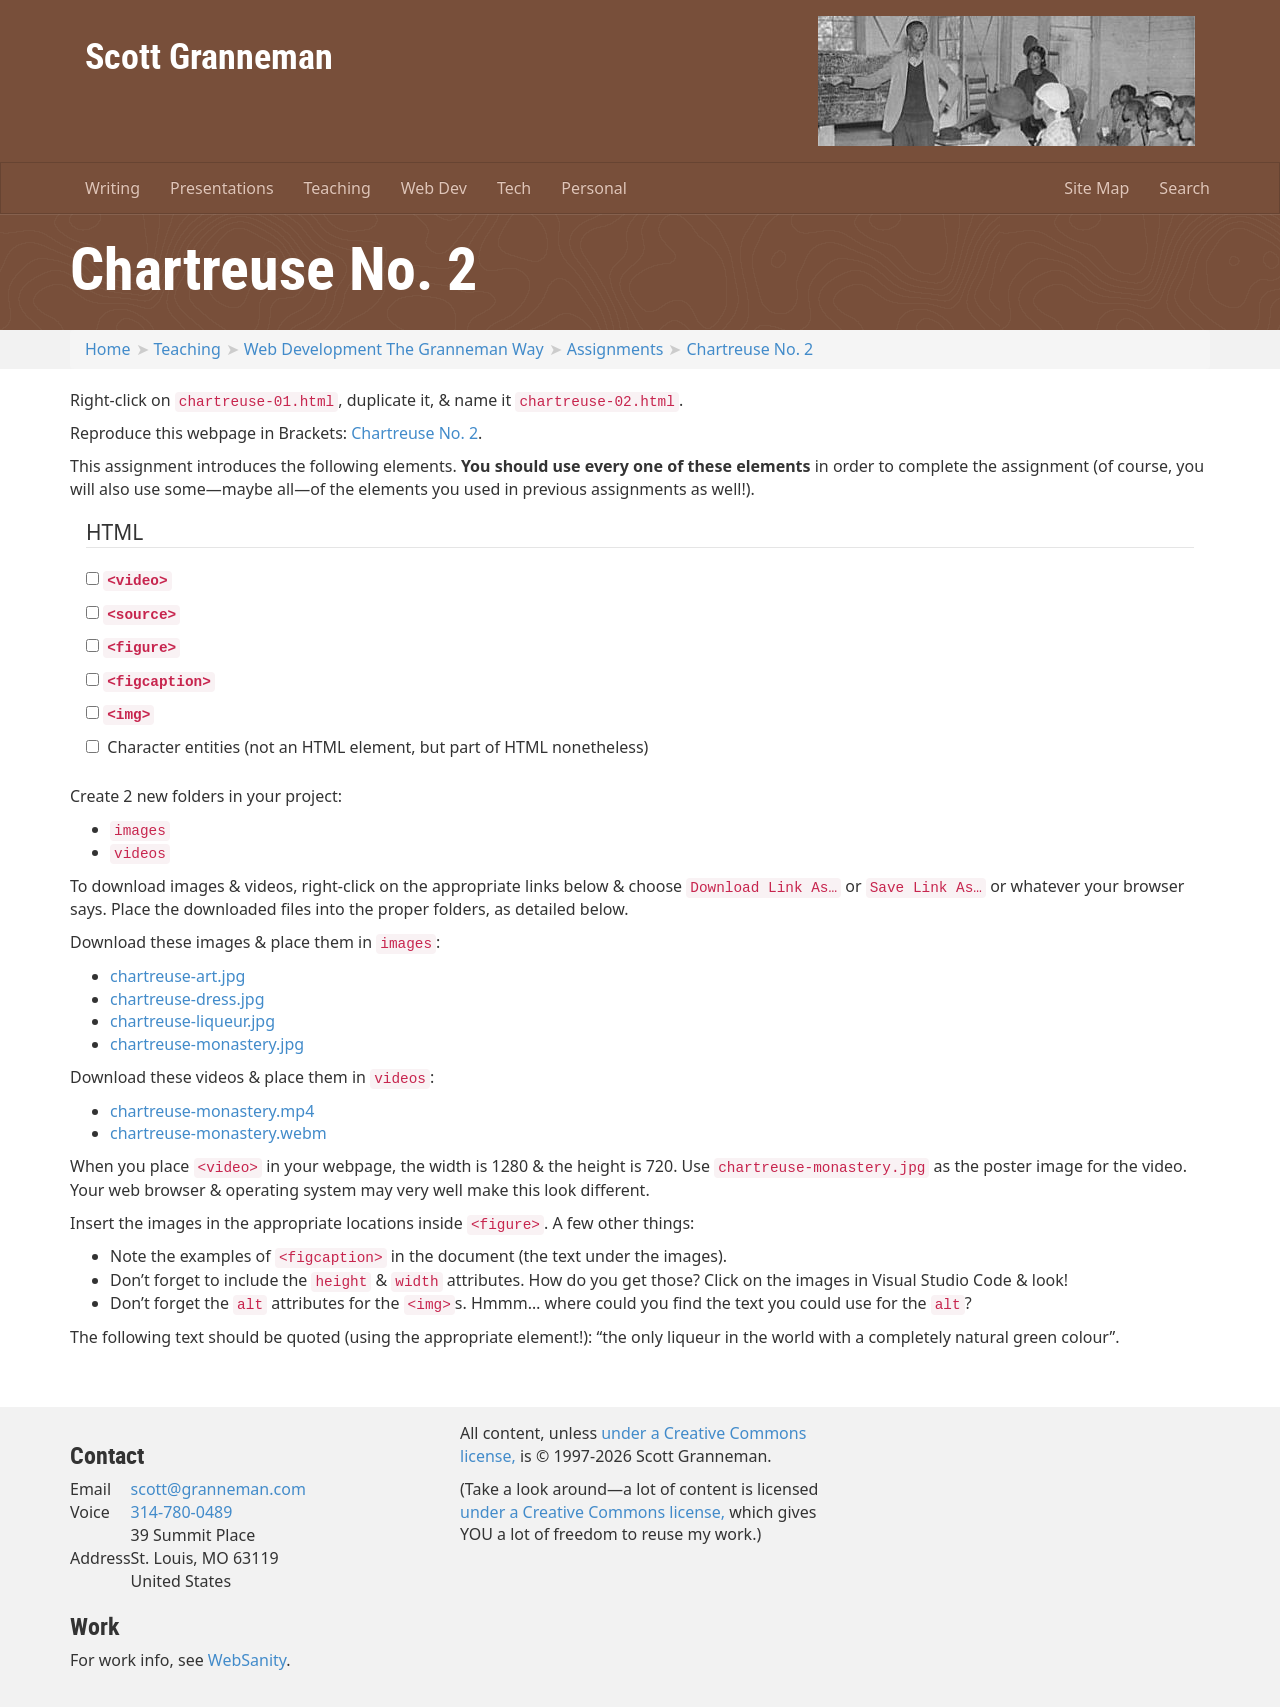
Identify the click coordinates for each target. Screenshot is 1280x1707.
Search (1184, 188)
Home (108, 349)
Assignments (615, 349)
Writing (112, 188)
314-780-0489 (182, 1512)
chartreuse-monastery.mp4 (212, 1111)
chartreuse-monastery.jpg (207, 1044)
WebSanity (247, 1660)
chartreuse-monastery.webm (218, 1133)
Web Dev (434, 188)
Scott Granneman (209, 55)
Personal (594, 188)
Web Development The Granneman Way (394, 349)
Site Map (1096, 188)
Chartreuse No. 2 (749, 349)
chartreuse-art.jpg (177, 976)
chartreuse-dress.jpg (187, 999)
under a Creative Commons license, (592, 1512)
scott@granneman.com (218, 1489)
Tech (514, 188)
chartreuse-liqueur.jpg (192, 1021)
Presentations (221, 188)
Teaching (337, 188)
